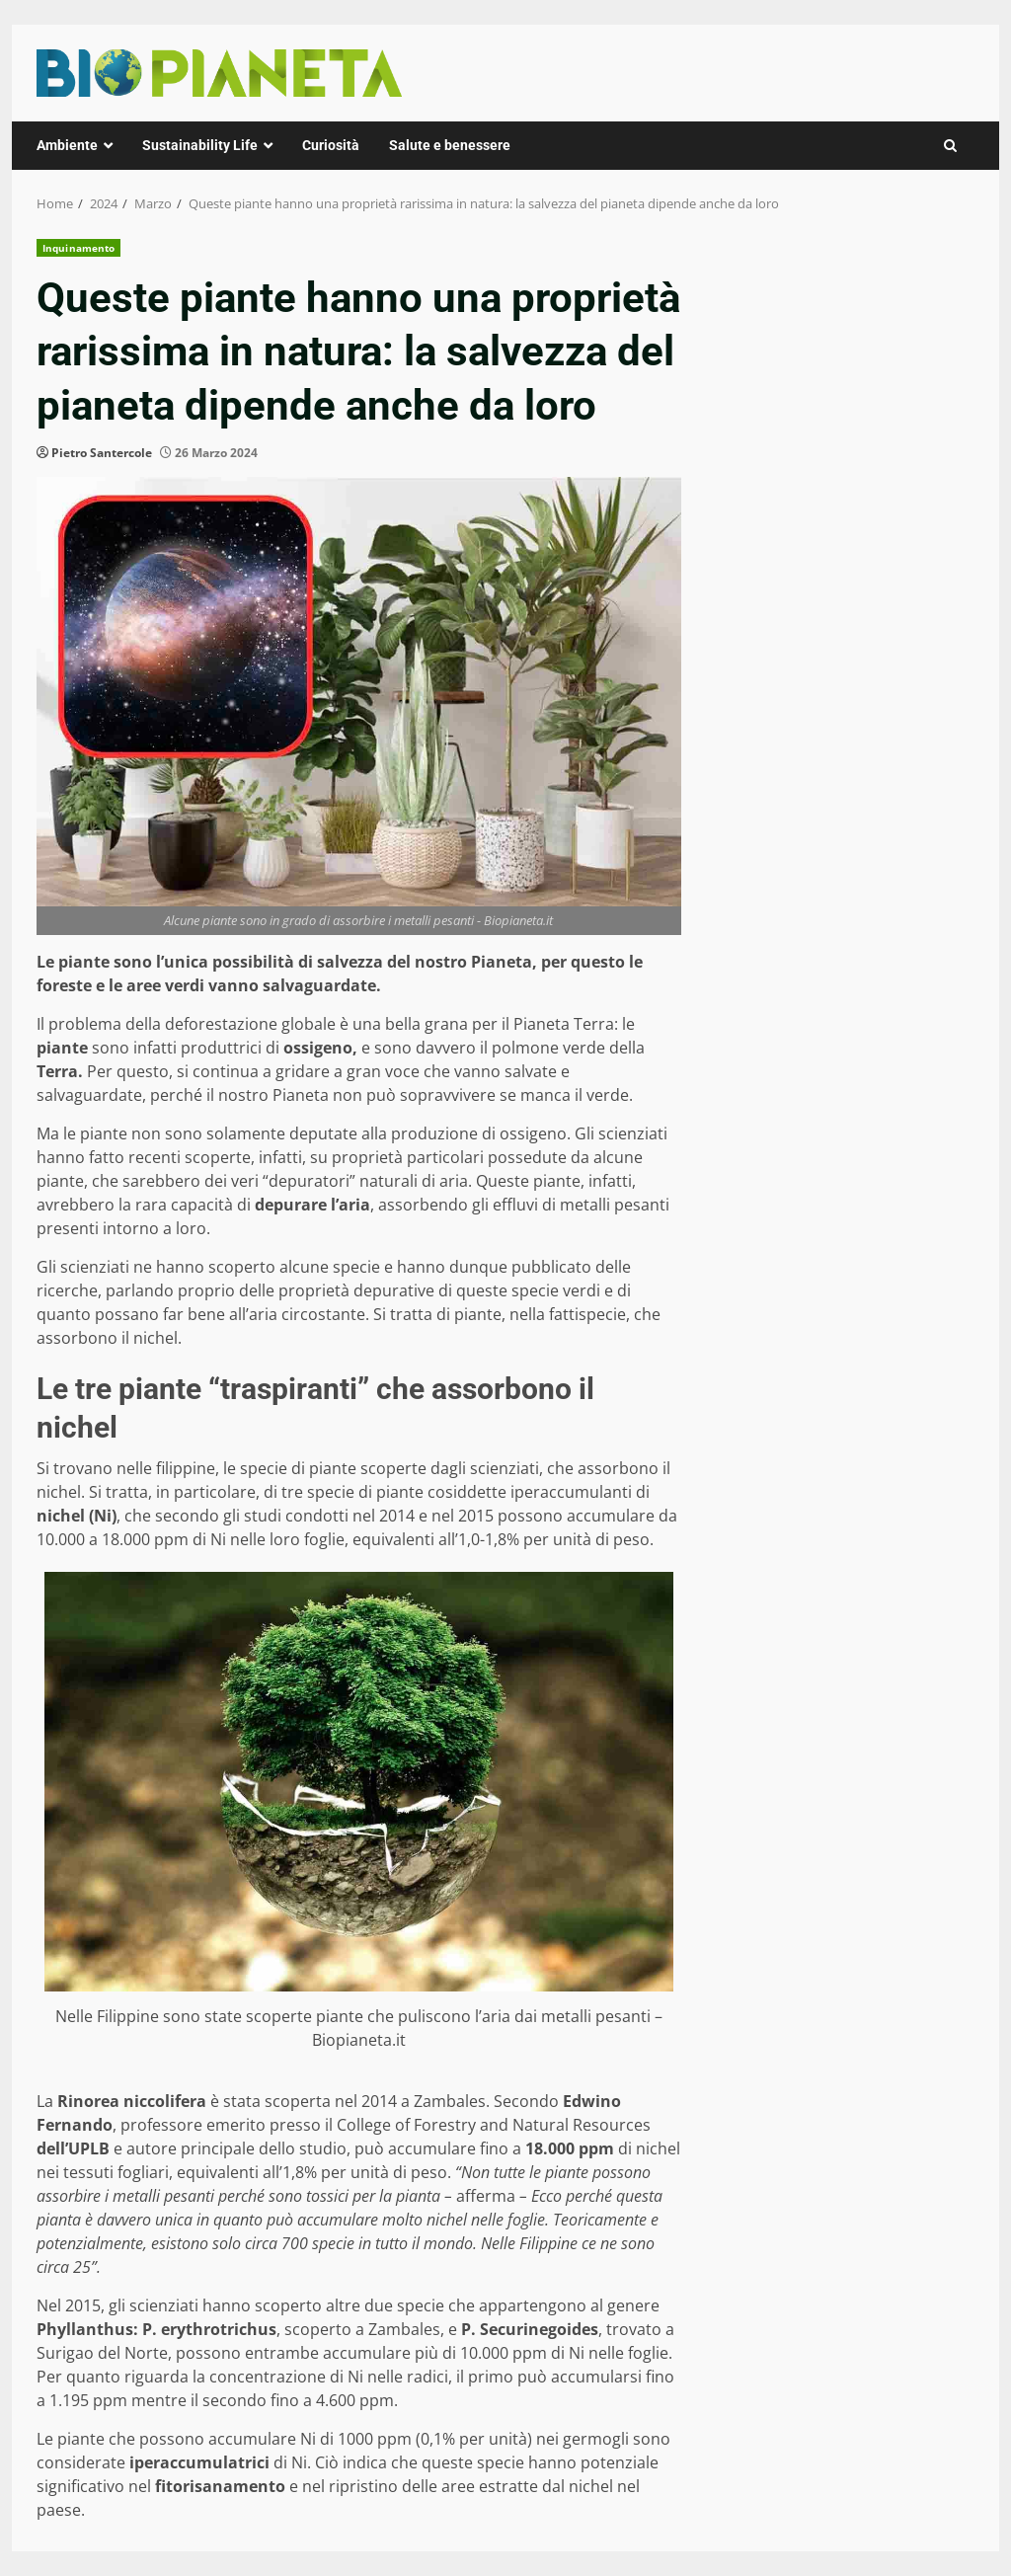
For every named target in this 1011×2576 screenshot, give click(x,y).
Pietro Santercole (101, 452)
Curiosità (330, 145)
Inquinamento (78, 248)
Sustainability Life (200, 145)
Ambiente (67, 145)
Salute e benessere (449, 145)
